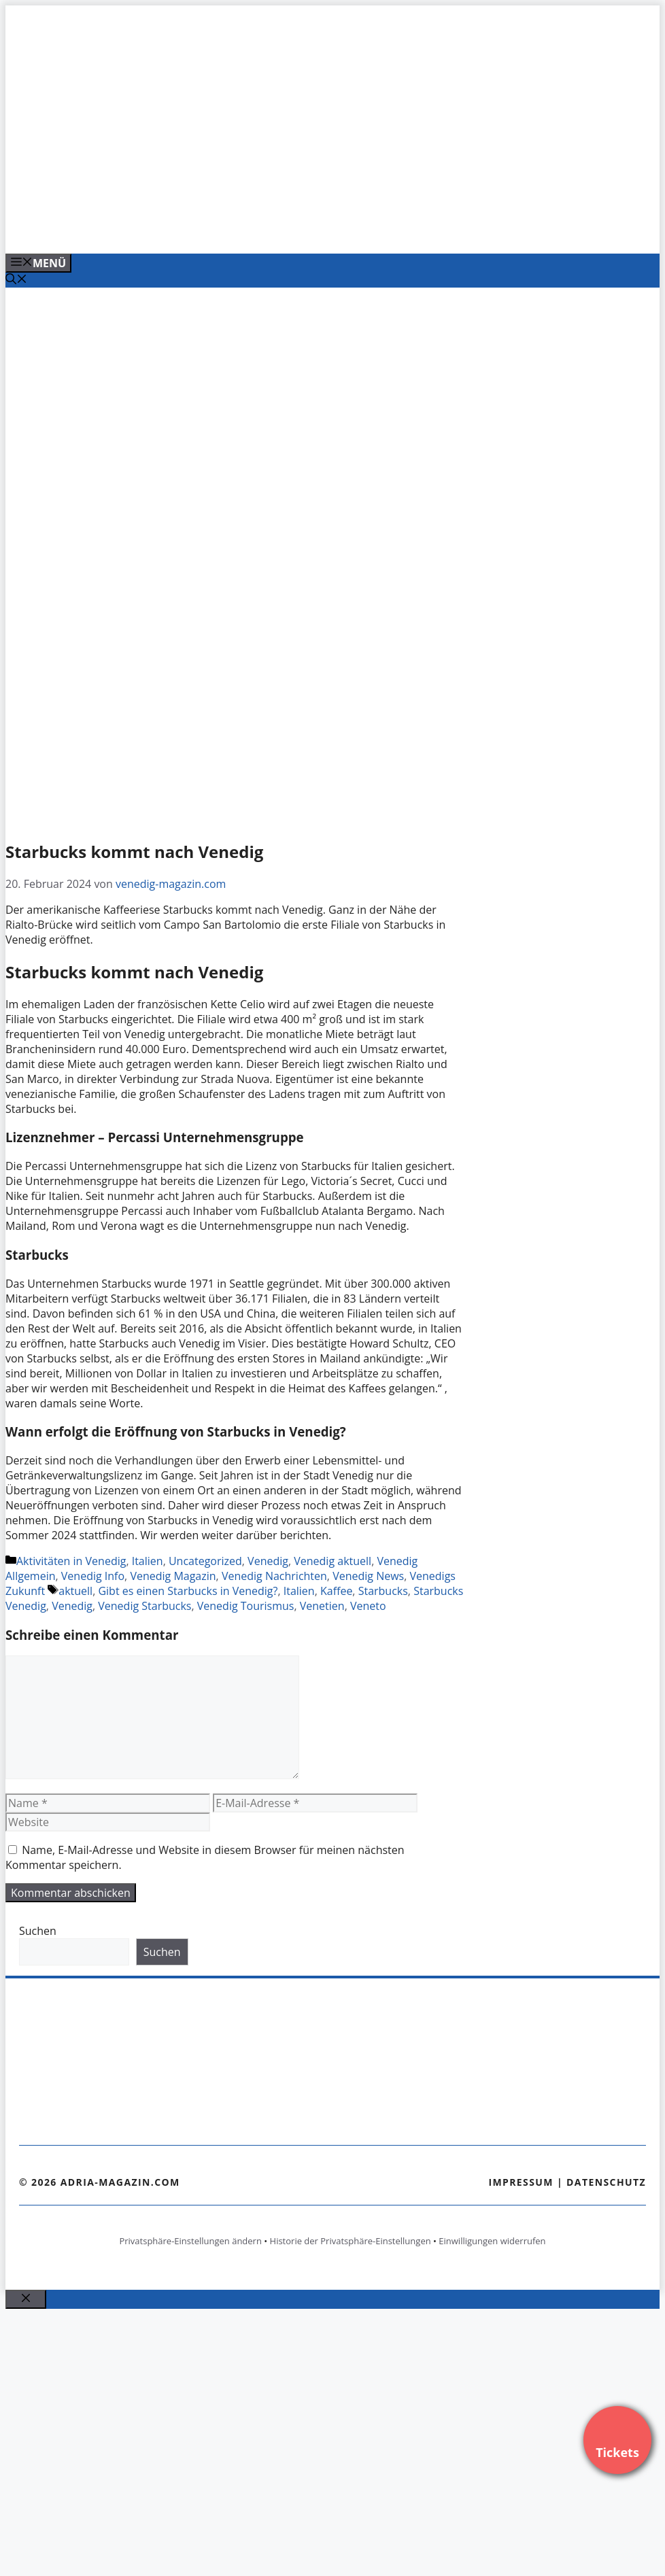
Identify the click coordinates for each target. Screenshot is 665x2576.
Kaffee (336, 1590)
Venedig (268, 1560)
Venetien (322, 1605)
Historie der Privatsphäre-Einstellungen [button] (350, 2241)
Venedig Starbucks (144, 1605)
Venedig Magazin (173, 1575)
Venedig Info (92, 1575)
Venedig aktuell (332, 1560)
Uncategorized (205, 1560)
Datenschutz (606, 2182)
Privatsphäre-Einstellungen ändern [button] (190, 2241)
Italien (147, 1560)
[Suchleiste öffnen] (16, 280)
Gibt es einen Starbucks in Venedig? (187, 1590)
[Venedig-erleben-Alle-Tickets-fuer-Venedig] (280, 228)
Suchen (37, 1930)
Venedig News (368, 1575)
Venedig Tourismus (245, 1605)
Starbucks (383, 1590)
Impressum (520, 2182)
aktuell (75, 1590)
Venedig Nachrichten (274, 1575)
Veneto (368, 1605)
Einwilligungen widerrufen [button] (492, 2241)
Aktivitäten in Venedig (71, 1560)
